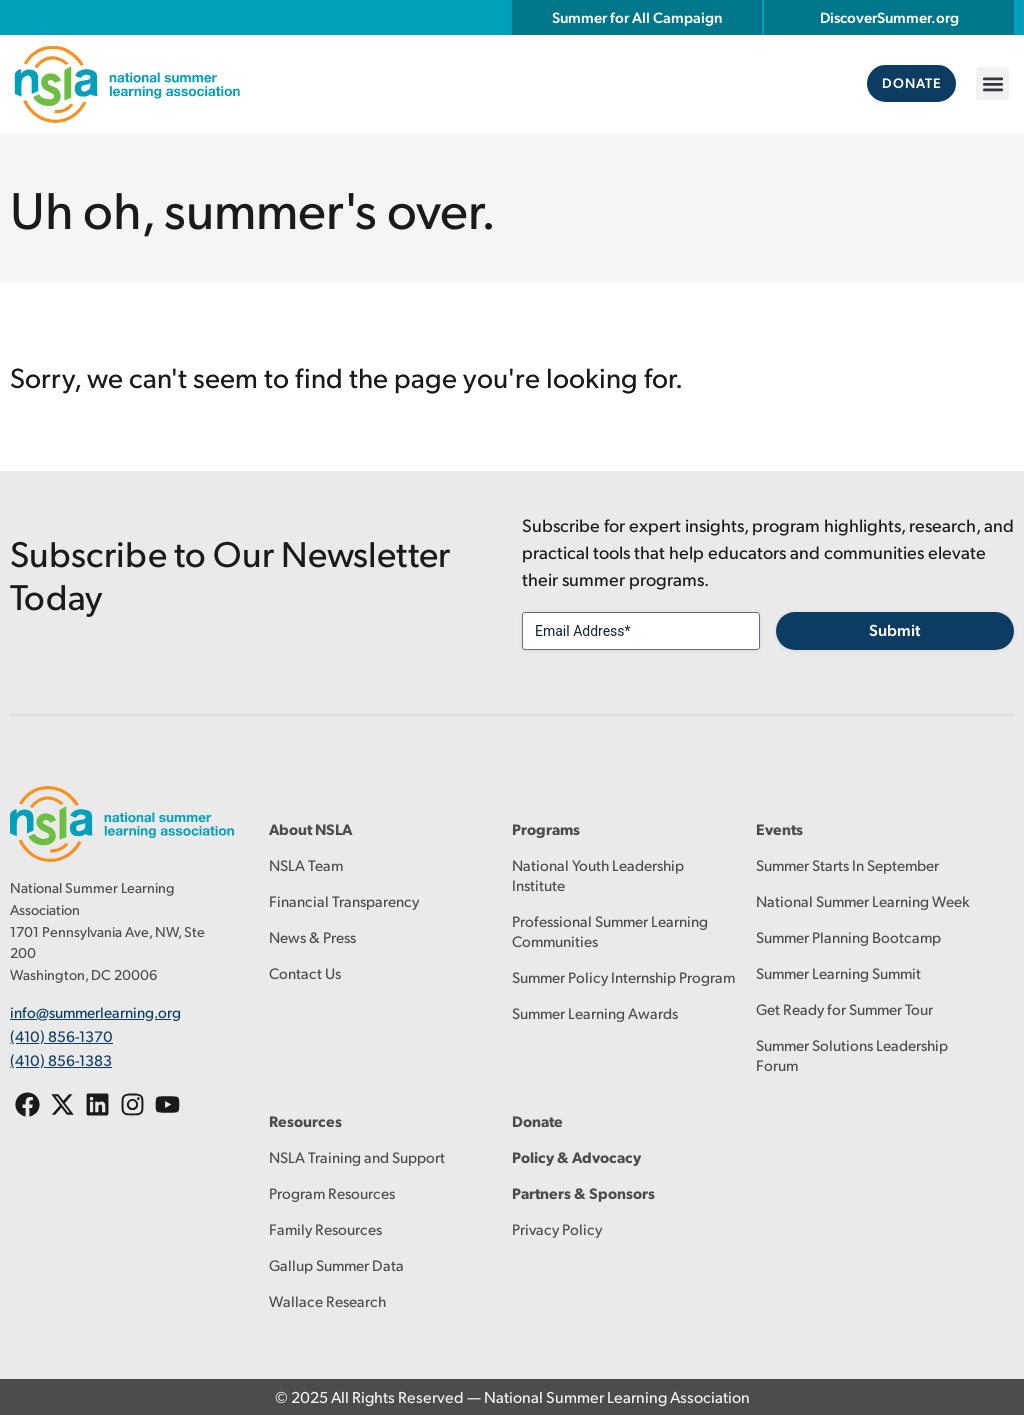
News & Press (312, 936)
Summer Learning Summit (838, 972)
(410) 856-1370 (61, 1033)
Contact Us (305, 972)
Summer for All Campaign (637, 17)
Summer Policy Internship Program (623, 976)
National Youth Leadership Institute (598, 874)
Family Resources (325, 1228)
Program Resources (332, 1192)
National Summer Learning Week (863, 900)
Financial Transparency (344, 900)
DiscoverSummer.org (889, 17)
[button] (992, 83)
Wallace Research (327, 1300)
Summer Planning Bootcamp (848, 936)
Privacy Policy (557, 1228)
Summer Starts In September (847, 864)
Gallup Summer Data (336, 1264)
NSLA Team (306, 864)
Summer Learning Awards (595, 1012)
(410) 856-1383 (61, 1056)
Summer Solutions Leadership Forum (852, 1054)
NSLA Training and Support (357, 1156)
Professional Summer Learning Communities (610, 930)
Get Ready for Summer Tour (844, 1008)
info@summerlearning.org (95, 1011)
